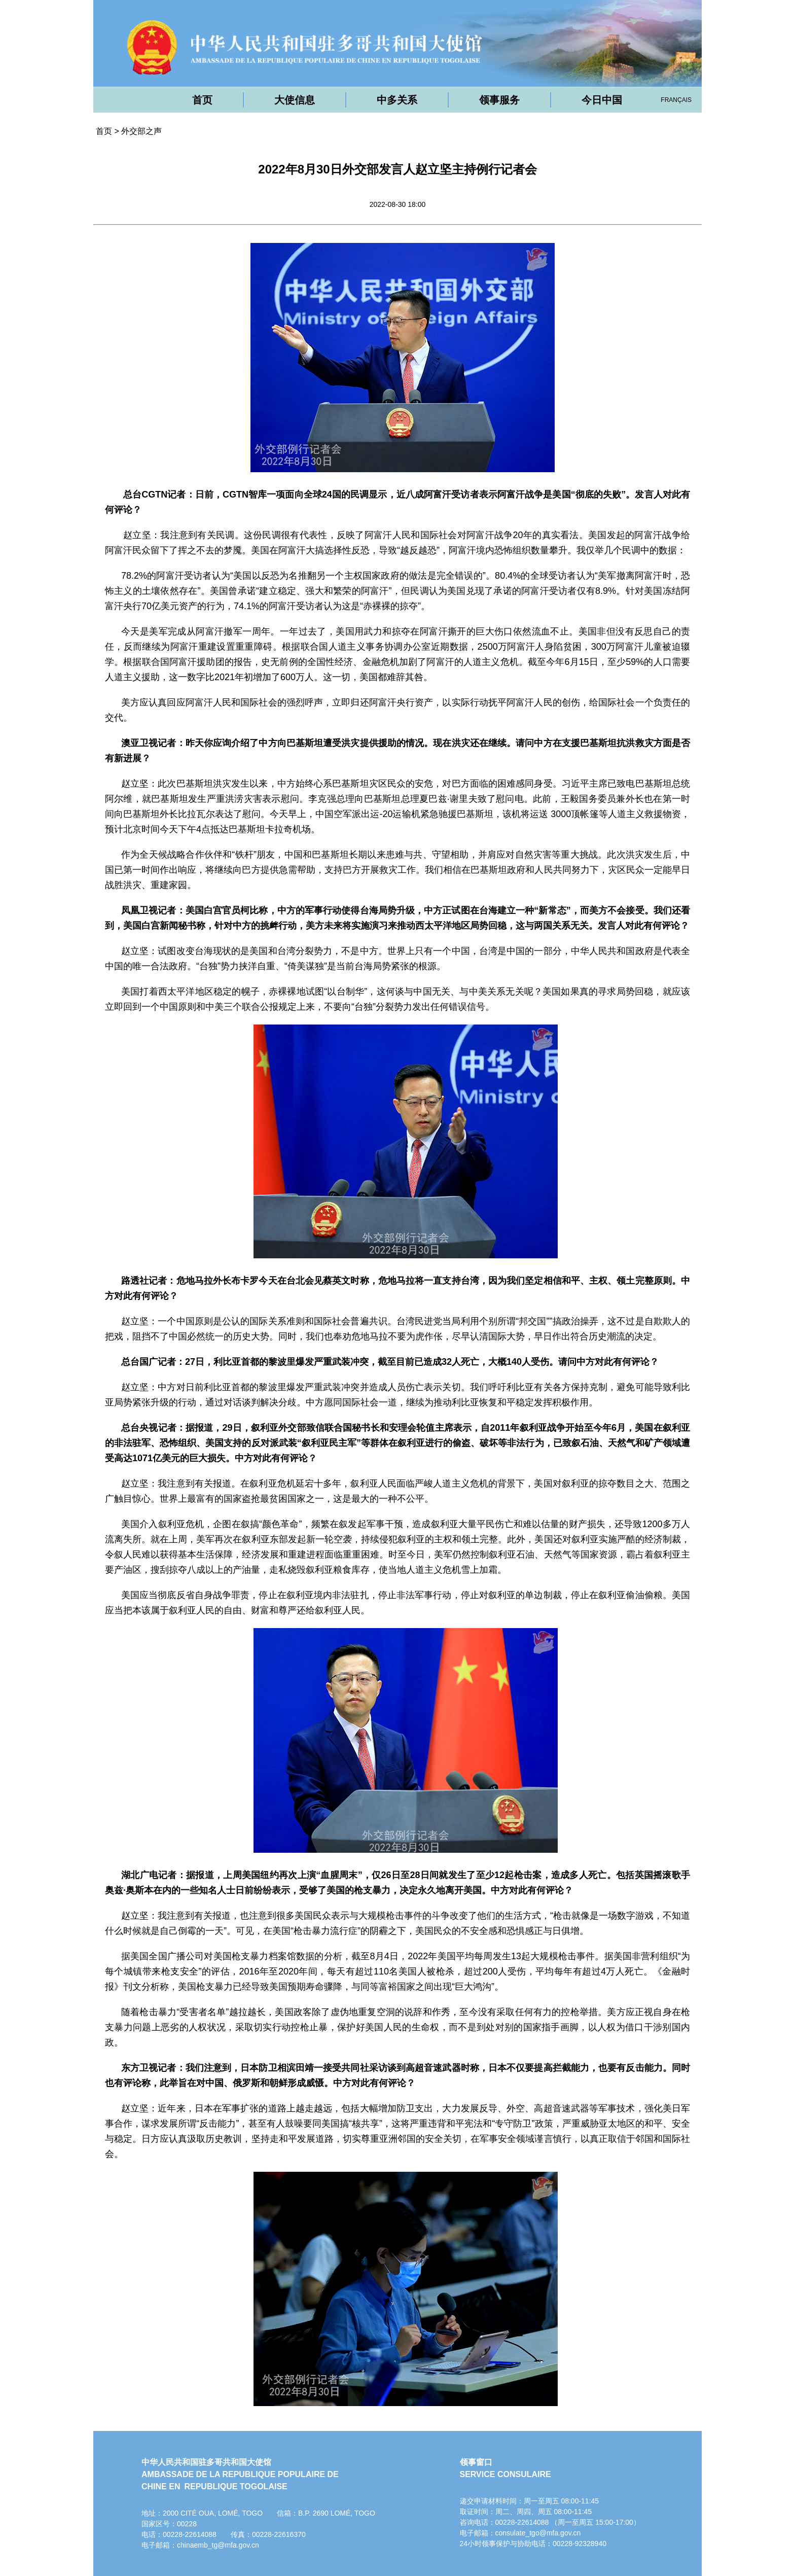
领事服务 (499, 99)
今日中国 (602, 99)
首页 (202, 99)
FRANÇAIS (676, 99)
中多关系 (397, 99)
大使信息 (294, 99)
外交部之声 (141, 131)
